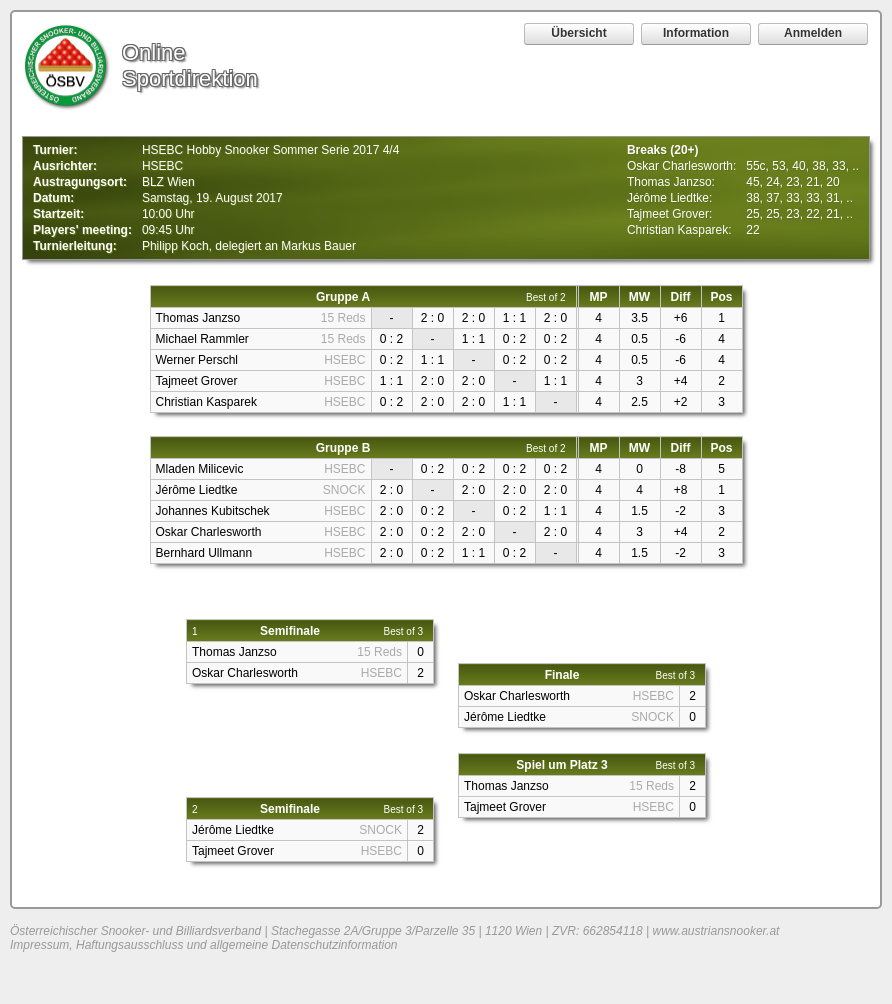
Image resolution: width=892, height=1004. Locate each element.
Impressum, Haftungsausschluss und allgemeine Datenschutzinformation (204, 945)
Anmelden (813, 33)
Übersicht (578, 33)
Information (696, 33)
